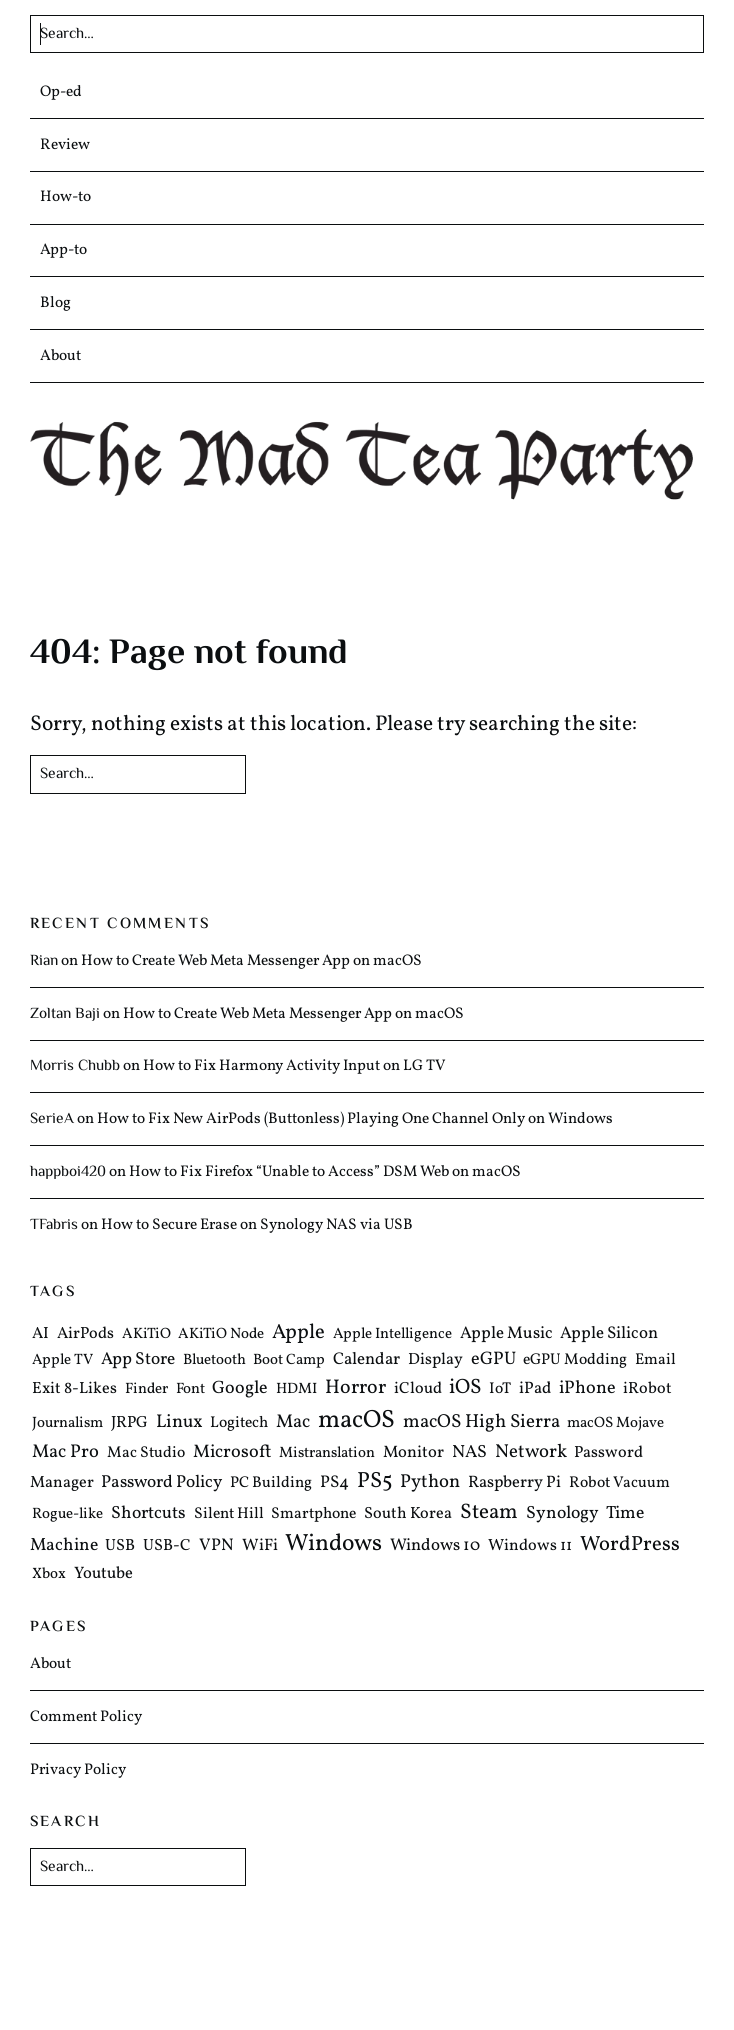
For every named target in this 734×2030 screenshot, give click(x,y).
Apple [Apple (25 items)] (298, 1332)
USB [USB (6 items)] (120, 1547)
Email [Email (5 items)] (655, 1360)
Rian (44, 961)
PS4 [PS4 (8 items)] (334, 1483)
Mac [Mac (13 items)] (293, 1423)
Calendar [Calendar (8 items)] (366, 1359)
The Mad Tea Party (367, 460)
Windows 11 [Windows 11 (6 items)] (530, 1547)
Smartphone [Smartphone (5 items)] (313, 1514)
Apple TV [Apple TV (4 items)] (62, 1360)
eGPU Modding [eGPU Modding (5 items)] (575, 1360)
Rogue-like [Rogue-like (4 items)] (67, 1514)
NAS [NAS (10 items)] (469, 1453)
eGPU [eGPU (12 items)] (493, 1359)
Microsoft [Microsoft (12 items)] (232, 1453)
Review (65, 145)
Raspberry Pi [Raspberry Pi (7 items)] (514, 1483)
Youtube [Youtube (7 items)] (103, 1573)
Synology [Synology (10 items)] (562, 1513)
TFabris (54, 1225)
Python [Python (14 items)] (430, 1483)
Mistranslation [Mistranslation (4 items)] (327, 1454)
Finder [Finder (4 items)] (146, 1390)
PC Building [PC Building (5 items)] (271, 1484)
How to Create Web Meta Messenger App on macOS (251, 961)
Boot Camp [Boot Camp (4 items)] (289, 1360)
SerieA (52, 1119)
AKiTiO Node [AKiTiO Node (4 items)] (221, 1334)
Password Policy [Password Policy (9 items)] (161, 1484)
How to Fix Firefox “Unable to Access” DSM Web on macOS (325, 1172)
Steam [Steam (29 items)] (489, 1512)
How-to (65, 197)
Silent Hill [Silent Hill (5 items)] (229, 1514)
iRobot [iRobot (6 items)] (647, 1390)
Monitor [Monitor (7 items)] (413, 1453)
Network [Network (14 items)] (531, 1453)
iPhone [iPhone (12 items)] (587, 1389)
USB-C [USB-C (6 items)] (167, 1547)
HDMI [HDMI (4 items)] (296, 1390)
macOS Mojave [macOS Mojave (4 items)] (615, 1424)
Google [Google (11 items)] (240, 1389)
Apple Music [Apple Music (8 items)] (506, 1333)
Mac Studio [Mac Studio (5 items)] (146, 1454)
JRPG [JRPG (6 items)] (129, 1424)
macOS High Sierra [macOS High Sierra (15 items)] (481, 1423)
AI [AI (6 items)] (40, 1334)
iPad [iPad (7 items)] (535, 1389)
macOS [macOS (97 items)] (356, 1421)
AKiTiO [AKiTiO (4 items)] (146, 1334)
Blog (55, 303)
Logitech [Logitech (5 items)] (239, 1424)
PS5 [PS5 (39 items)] (375, 1482)
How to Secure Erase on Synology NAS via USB (257, 1225)
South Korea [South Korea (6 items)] (408, 1514)
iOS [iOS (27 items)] (465, 1388)
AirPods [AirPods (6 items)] (85, 1334)
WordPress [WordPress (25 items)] (630, 1545)
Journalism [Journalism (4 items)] (67, 1424)
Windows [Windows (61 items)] (333, 1545)
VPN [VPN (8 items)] (216, 1546)
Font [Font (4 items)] (190, 1390)
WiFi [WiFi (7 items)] (260, 1546)
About (60, 356)
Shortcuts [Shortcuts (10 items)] (148, 1513)
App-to (63, 250)
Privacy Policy (78, 1770)
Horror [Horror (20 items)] (355, 1389)
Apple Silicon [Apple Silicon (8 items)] (609, 1333)
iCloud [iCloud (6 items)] (418, 1390)
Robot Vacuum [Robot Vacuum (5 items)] (619, 1484)
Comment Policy (86, 1717)
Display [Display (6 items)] (435, 1360)
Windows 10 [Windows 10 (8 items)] (435, 1546)
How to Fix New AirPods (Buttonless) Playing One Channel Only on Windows (355, 1119)
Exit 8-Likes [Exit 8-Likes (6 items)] (74, 1390)
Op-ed (61, 92)
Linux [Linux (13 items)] (179, 1423)
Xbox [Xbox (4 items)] (49, 1574)
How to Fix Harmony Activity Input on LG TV (294, 1066)
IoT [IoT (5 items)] (500, 1390)
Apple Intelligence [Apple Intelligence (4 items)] (392, 1334)
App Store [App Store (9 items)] (138, 1360)
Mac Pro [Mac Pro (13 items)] (65, 1453)
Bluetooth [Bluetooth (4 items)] (214, 1360)
